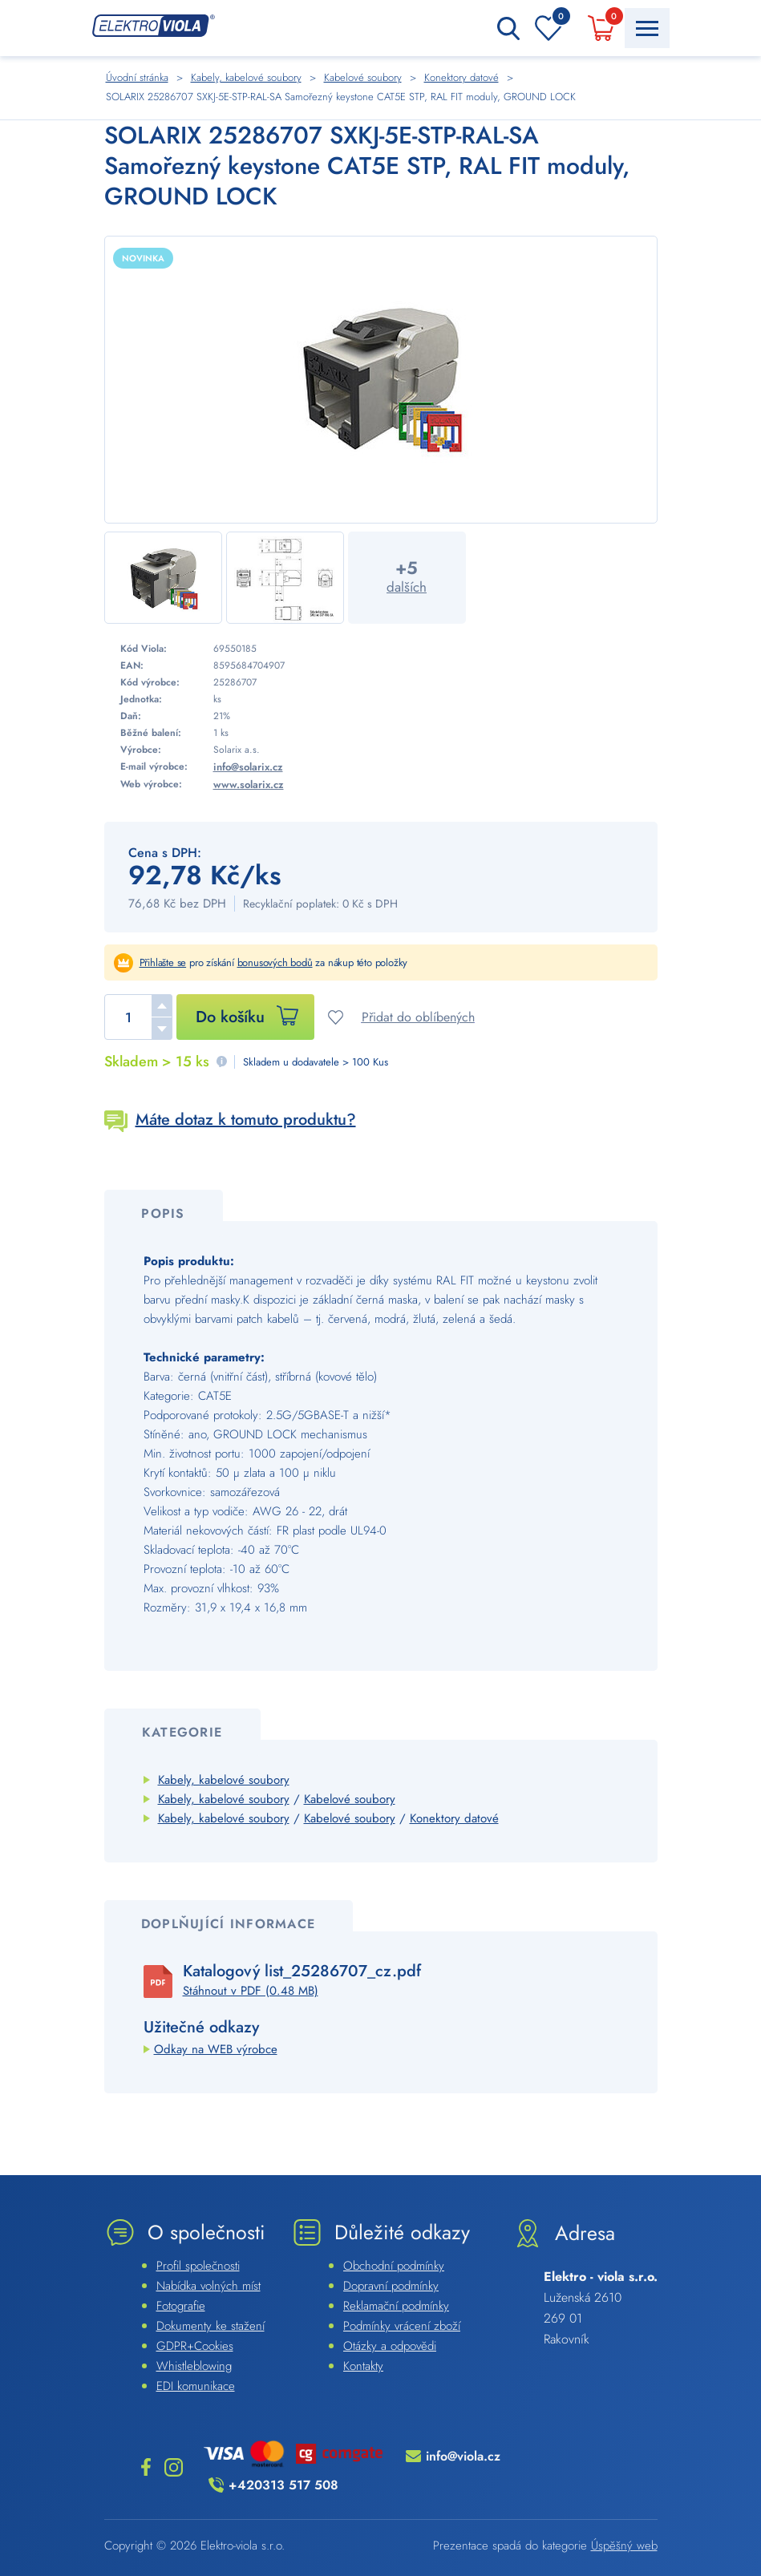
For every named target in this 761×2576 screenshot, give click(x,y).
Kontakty (363, 2366)
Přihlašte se (163, 962)
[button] (162, 1005)
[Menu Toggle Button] (647, 28)
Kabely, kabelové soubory (223, 1780)
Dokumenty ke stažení (210, 2326)
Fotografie (180, 2306)
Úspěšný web (624, 2545)
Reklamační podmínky (396, 2306)
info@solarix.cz (248, 766)
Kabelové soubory (349, 1799)
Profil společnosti (198, 2266)
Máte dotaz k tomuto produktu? (246, 1119)
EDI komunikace (195, 2386)
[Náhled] (381, 380)
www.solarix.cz (248, 784)
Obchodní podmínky (393, 2266)
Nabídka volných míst (208, 2286)
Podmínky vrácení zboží (401, 2326)
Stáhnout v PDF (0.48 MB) (250, 1991)
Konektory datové (454, 1818)
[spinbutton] (138, 1017)
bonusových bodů (275, 962)
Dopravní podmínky (391, 2286)
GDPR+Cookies (194, 2346)
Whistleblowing (194, 2366)
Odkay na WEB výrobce (215, 2049)
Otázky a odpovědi (389, 2346)
